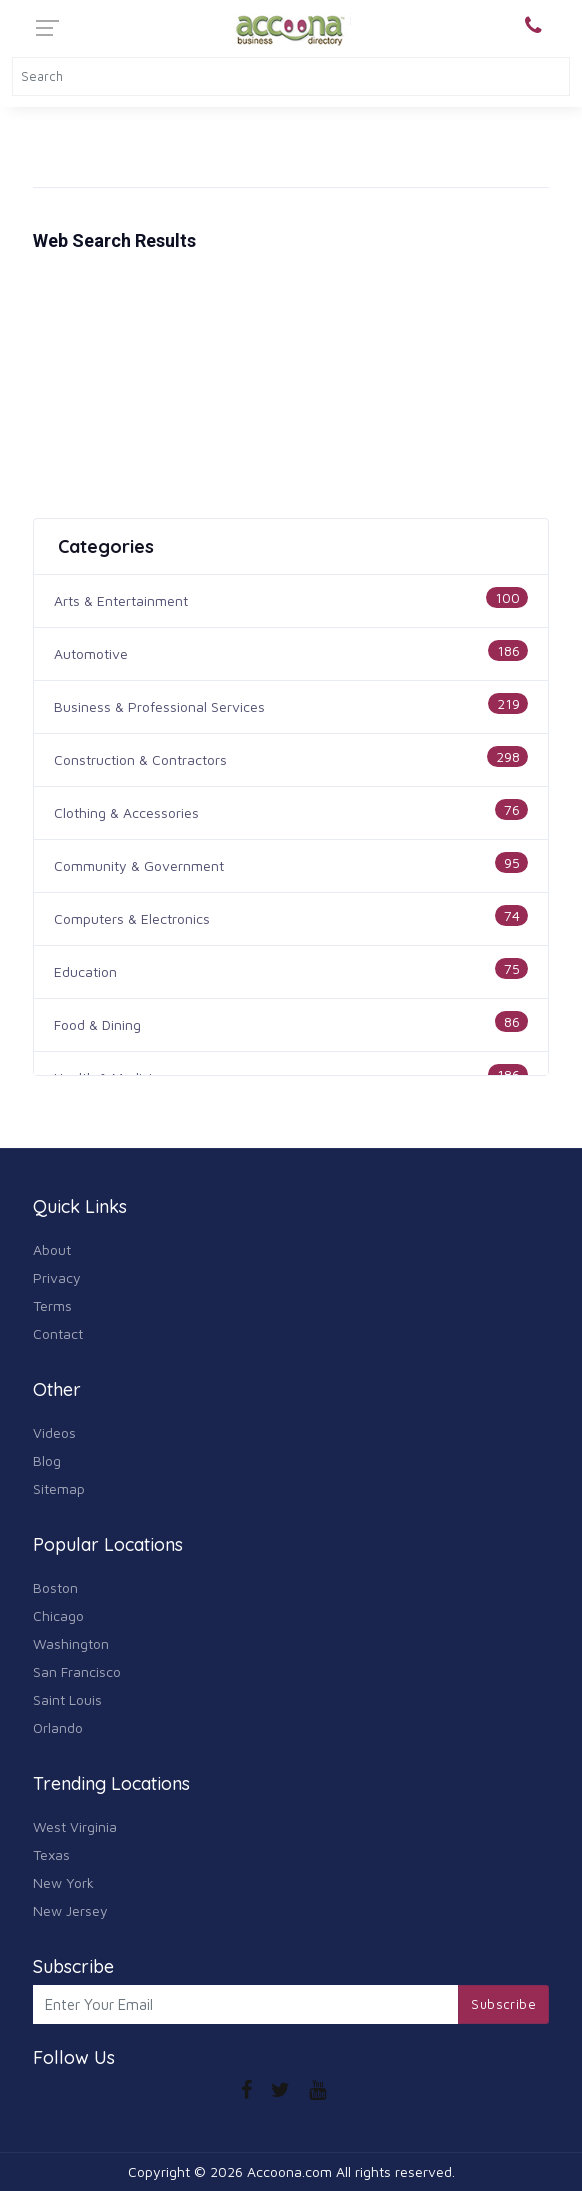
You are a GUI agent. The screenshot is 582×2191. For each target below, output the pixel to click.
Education (85, 971)
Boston (55, 1587)
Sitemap (59, 1488)
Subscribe (503, 2004)
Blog (47, 1460)
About (52, 1249)
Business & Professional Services (159, 706)
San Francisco (77, 1671)
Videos (54, 1432)
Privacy (57, 1277)
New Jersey (70, 1910)
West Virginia (75, 1826)
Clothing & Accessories (126, 812)
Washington (71, 1643)
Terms (52, 1305)
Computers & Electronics (132, 918)
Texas (51, 1854)
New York (63, 1882)
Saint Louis (67, 1699)
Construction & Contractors (140, 759)
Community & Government (139, 865)
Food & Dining (97, 1024)
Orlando (58, 1727)
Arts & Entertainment (121, 600)
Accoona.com (289, 2171)
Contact (58, 1333)
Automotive (91, 653)
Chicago (58, 1615)
